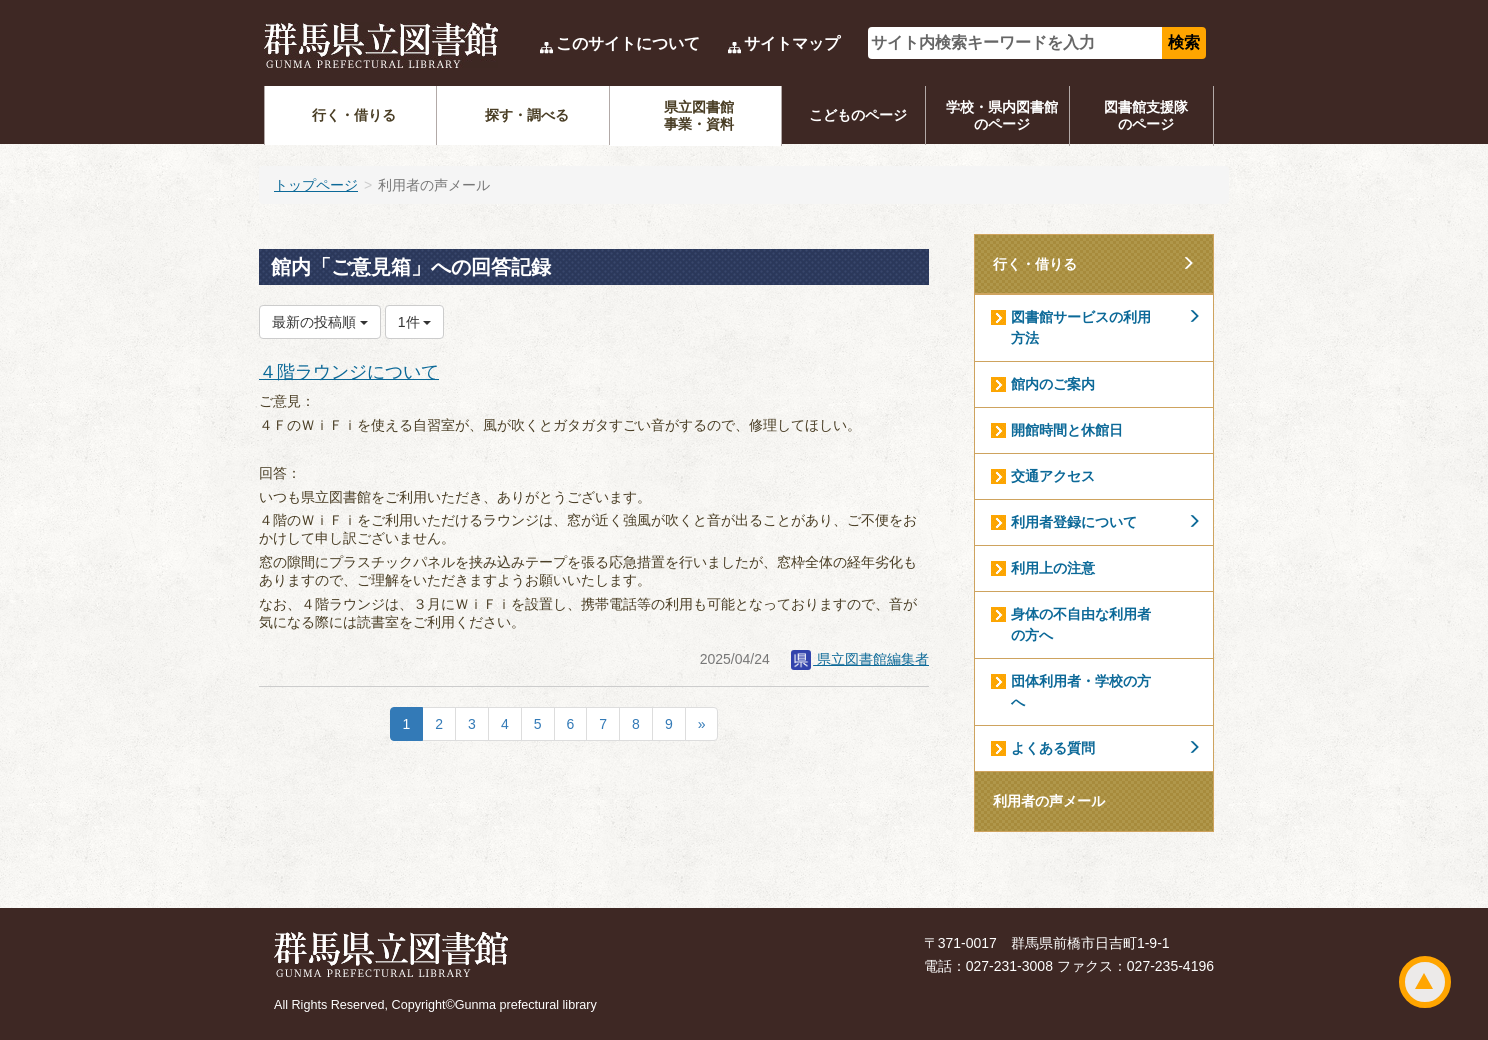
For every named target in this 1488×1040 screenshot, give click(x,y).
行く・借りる (354, 115)
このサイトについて (628, 43)
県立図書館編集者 (860, 659)
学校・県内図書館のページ (1002, 115)
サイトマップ (792, 43)
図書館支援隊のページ (1146, 115)
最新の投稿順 (320, 322)
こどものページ (858, 115)
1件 (415, 322)
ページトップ (1425, 982)
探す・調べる (527, 115)
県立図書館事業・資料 (699, 115)
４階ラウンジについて (349, 372)
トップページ (316, 185)
